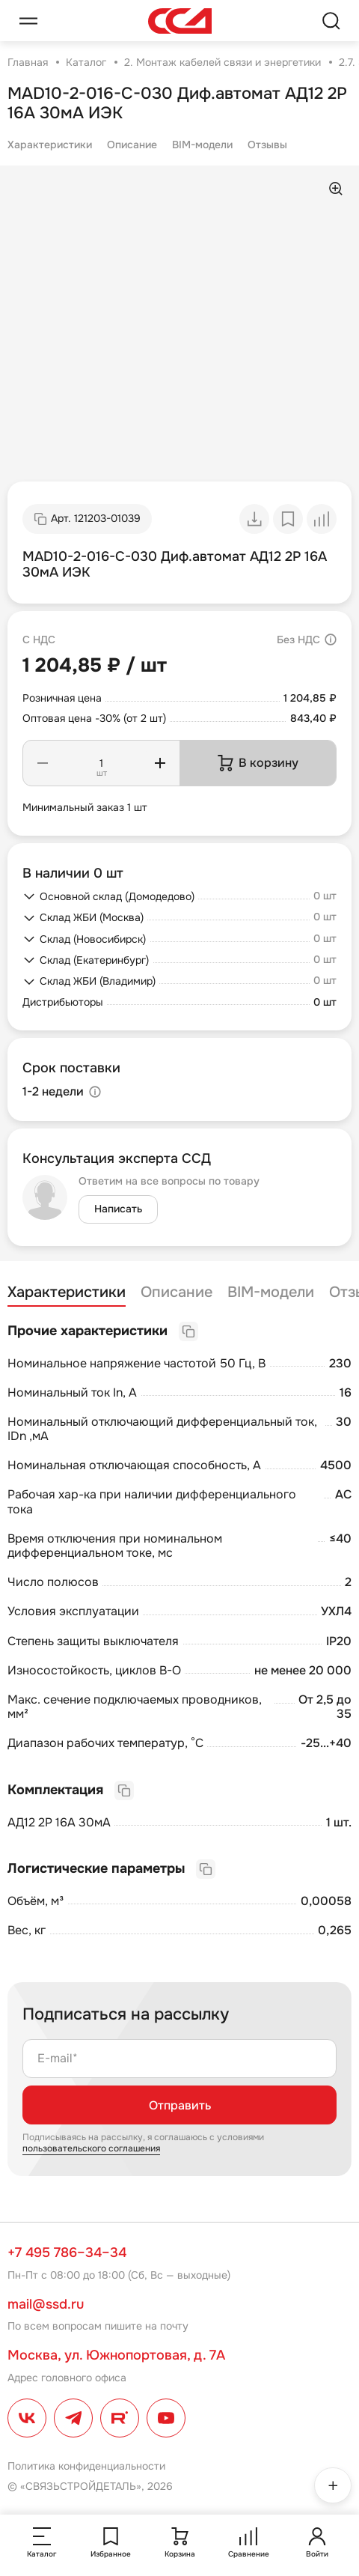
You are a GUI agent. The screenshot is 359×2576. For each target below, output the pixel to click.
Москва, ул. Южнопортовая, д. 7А (116, 2355)
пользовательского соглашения (91, 2148)
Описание (132, 144)
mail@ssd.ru (45, 2304)
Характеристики (49, 144)
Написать (118, 1208)
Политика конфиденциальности (86, 2466)
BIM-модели (202, 144)
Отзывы (267, 144)
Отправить (180, 2105)
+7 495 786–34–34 (66, 2252)
